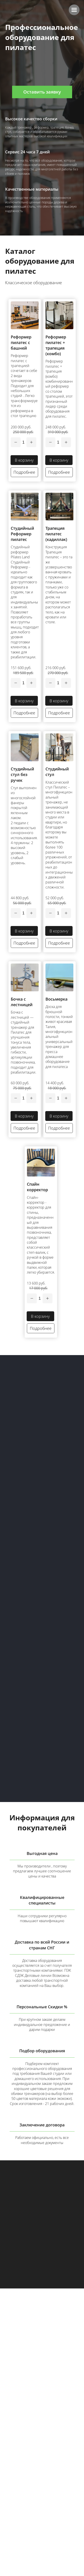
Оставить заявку (42, 92)
